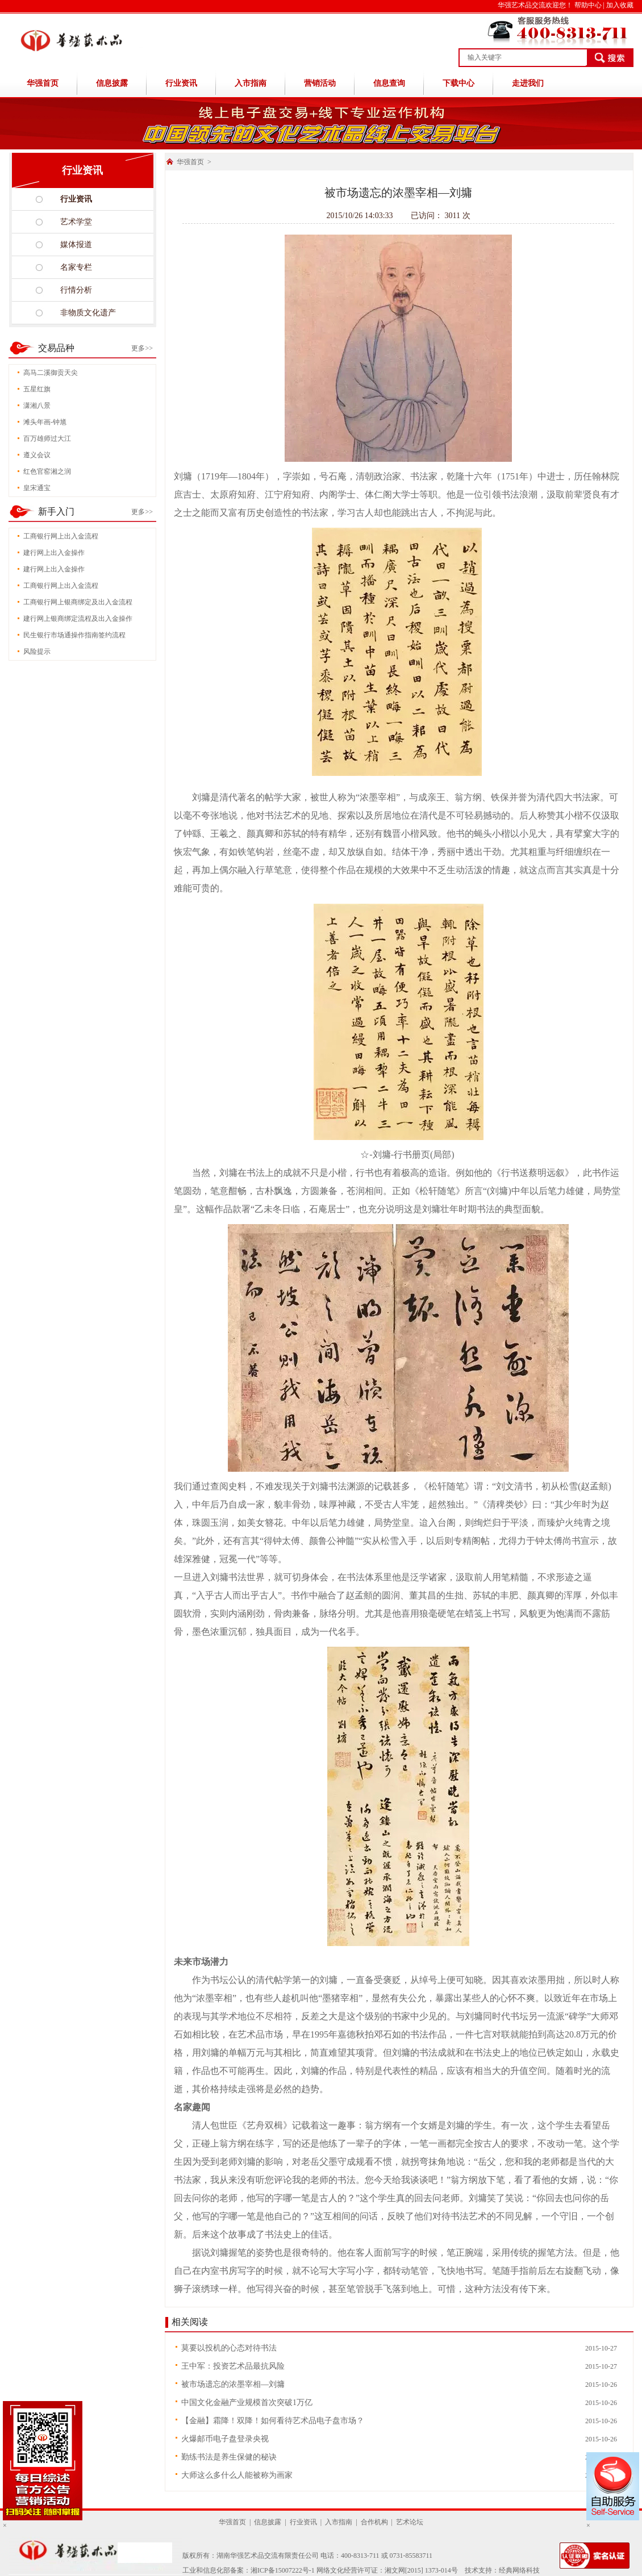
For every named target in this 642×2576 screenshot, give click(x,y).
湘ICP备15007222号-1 (283, 2570)
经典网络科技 (519, 2570)
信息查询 (389, 83)
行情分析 (76, 290)
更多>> (142, 348)
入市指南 (250, 83)
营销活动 (320, 83)
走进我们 (528, 83)
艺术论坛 (409, 2522)
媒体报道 (76, 244)
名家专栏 (76, 267)
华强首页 (43, 83)
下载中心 (458, 83)
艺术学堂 (76, 222)
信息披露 (112, 83)
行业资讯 (181, 83)
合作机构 (374, 2522)
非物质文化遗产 (88, 312)
